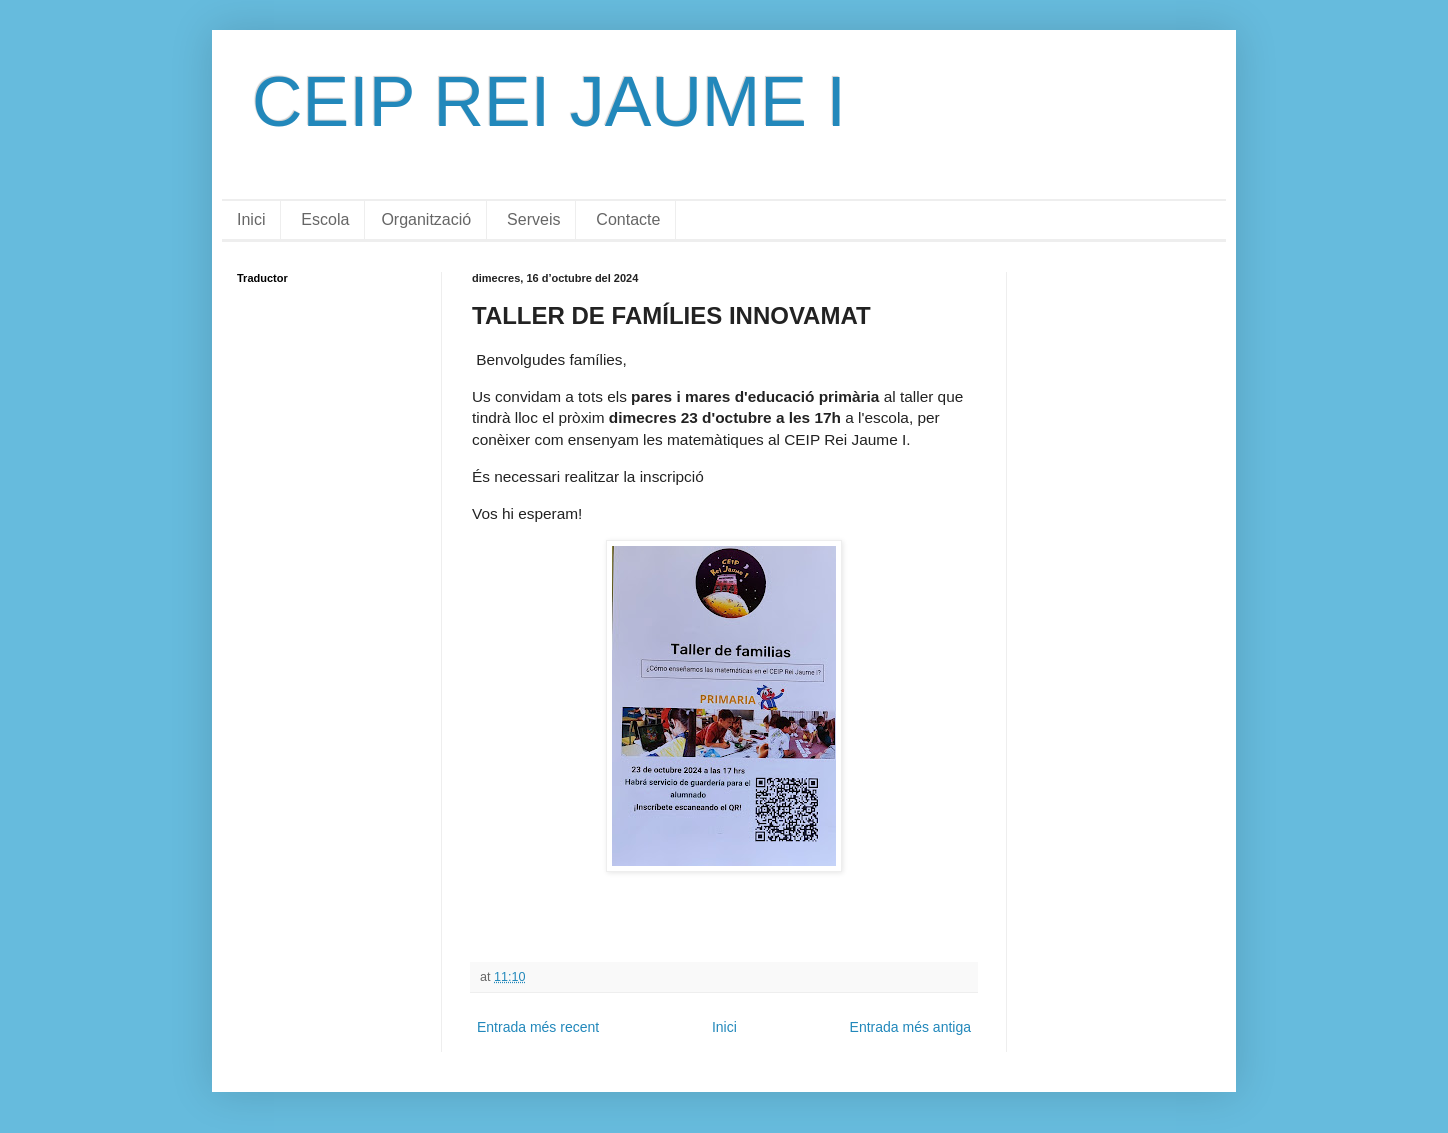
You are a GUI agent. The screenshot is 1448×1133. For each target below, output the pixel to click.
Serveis (533, 219)
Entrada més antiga (910, 1027)
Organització (426, 219)
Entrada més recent (538, 1027)
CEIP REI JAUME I (549, 102)
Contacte (628, 219)
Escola (325, 219)
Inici (251, 219)
